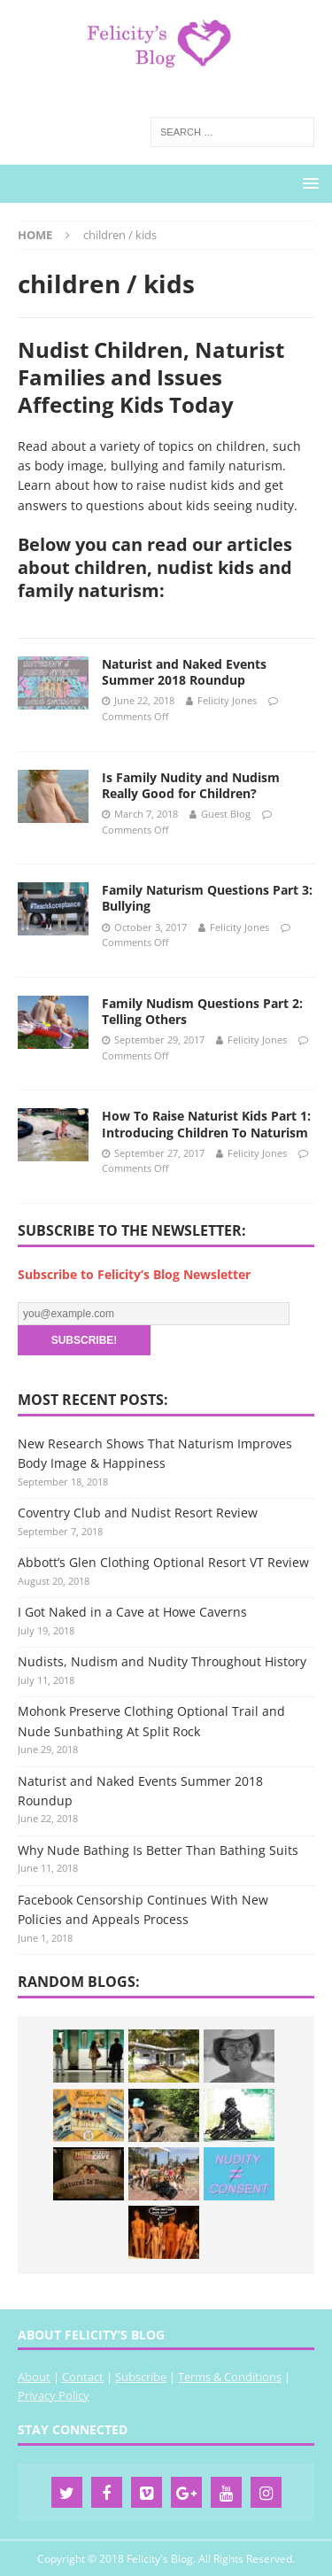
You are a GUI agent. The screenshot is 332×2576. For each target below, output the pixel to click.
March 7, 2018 (146, 813)
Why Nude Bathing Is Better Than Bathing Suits (158, 1850)
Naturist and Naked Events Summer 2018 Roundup (184, 672)
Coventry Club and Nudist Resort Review (138, 1512)
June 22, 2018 (144, 700)
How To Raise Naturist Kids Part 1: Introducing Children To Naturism (206, 1123)
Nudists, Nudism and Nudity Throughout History (162, 1661)
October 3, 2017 (150, 927)
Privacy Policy (53, 2395)
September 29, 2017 (159, 1039)
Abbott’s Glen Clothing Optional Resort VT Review (163, 1562)
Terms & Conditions (230, 2377)
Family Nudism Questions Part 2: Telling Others (202, 1011)
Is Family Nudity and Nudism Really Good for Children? (191, 785)
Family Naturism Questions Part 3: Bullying (207, 897)
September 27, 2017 (159, 1153)
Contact (83, 2377)
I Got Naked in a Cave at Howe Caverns (132, 1611)
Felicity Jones (227, 700)
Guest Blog (226, 813)
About (34, 2377)
